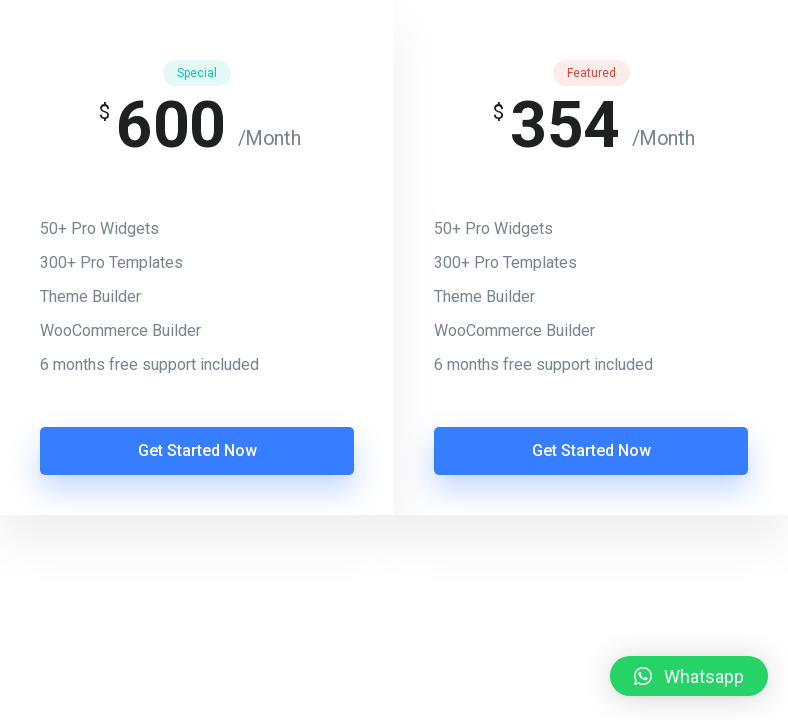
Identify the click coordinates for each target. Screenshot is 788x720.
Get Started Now (197, 450)
